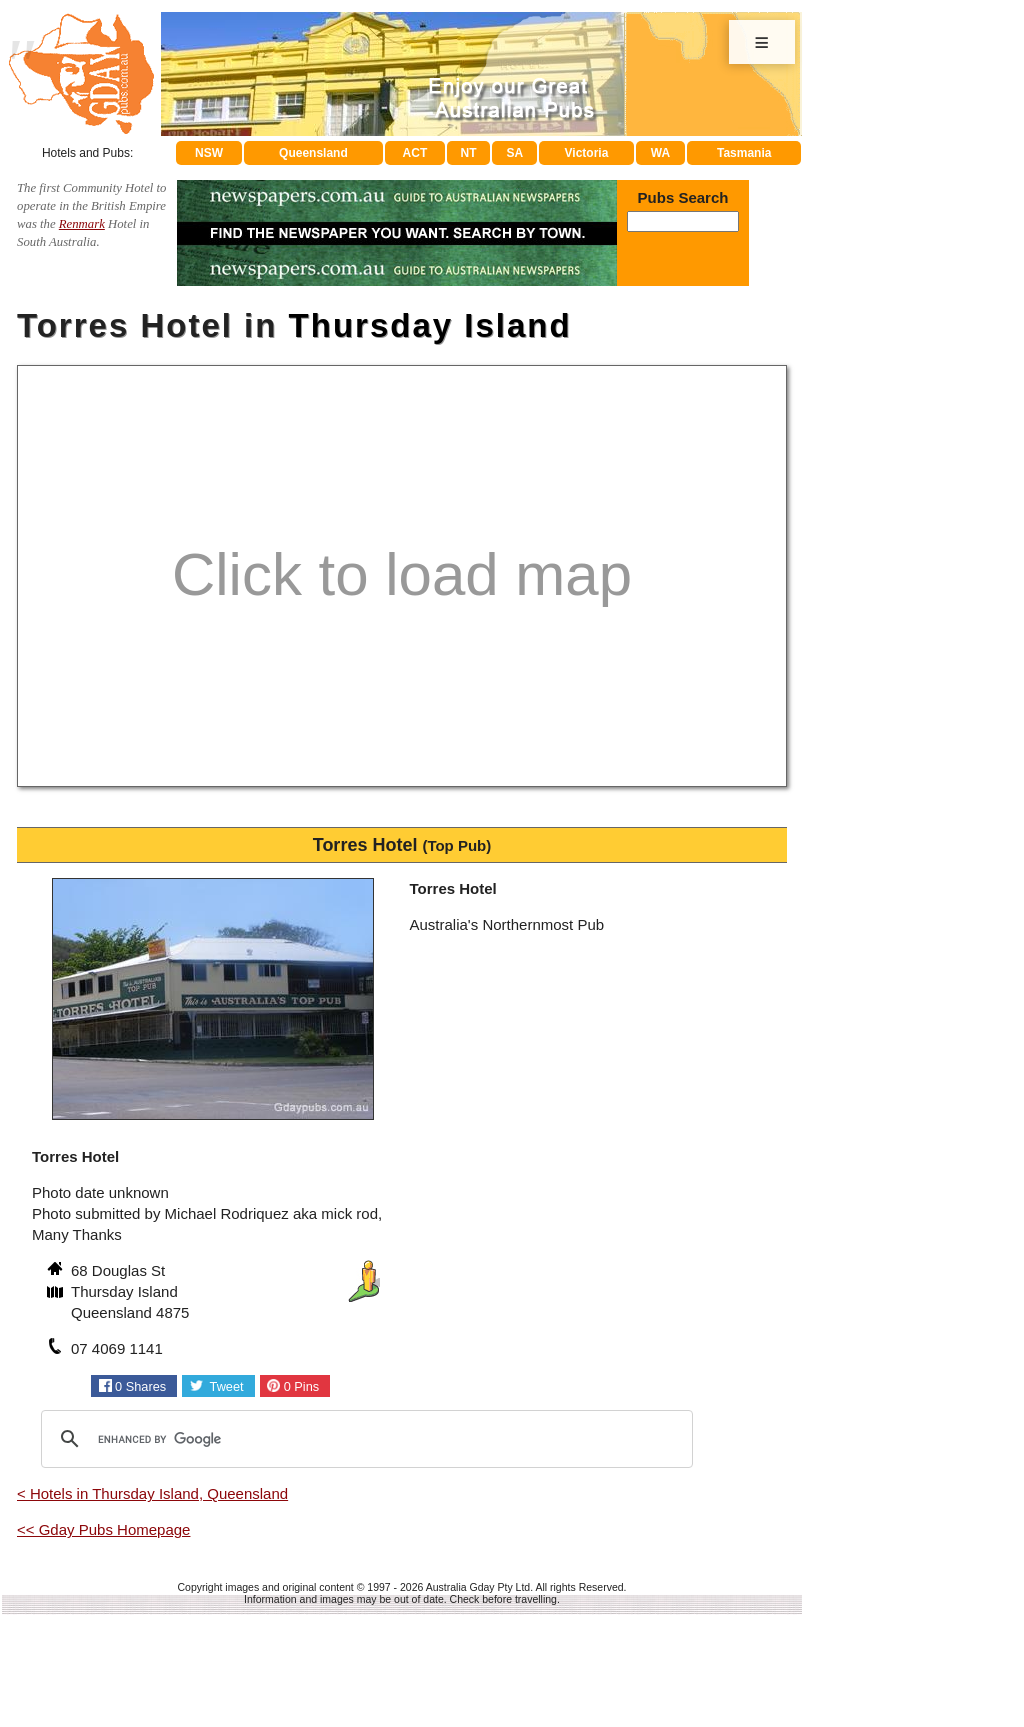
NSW (209, 153)
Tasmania (744, 153)
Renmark (82, 224)
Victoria (587, 153)
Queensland (313, 153)
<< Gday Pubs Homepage (103, 1529)
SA (515, 153)
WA (660, 153)
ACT (415, 153)
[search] (364, 1439)
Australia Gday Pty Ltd (478, 1587)
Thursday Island (430, 325)
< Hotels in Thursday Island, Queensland (152, 1493)
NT (468, 153)
